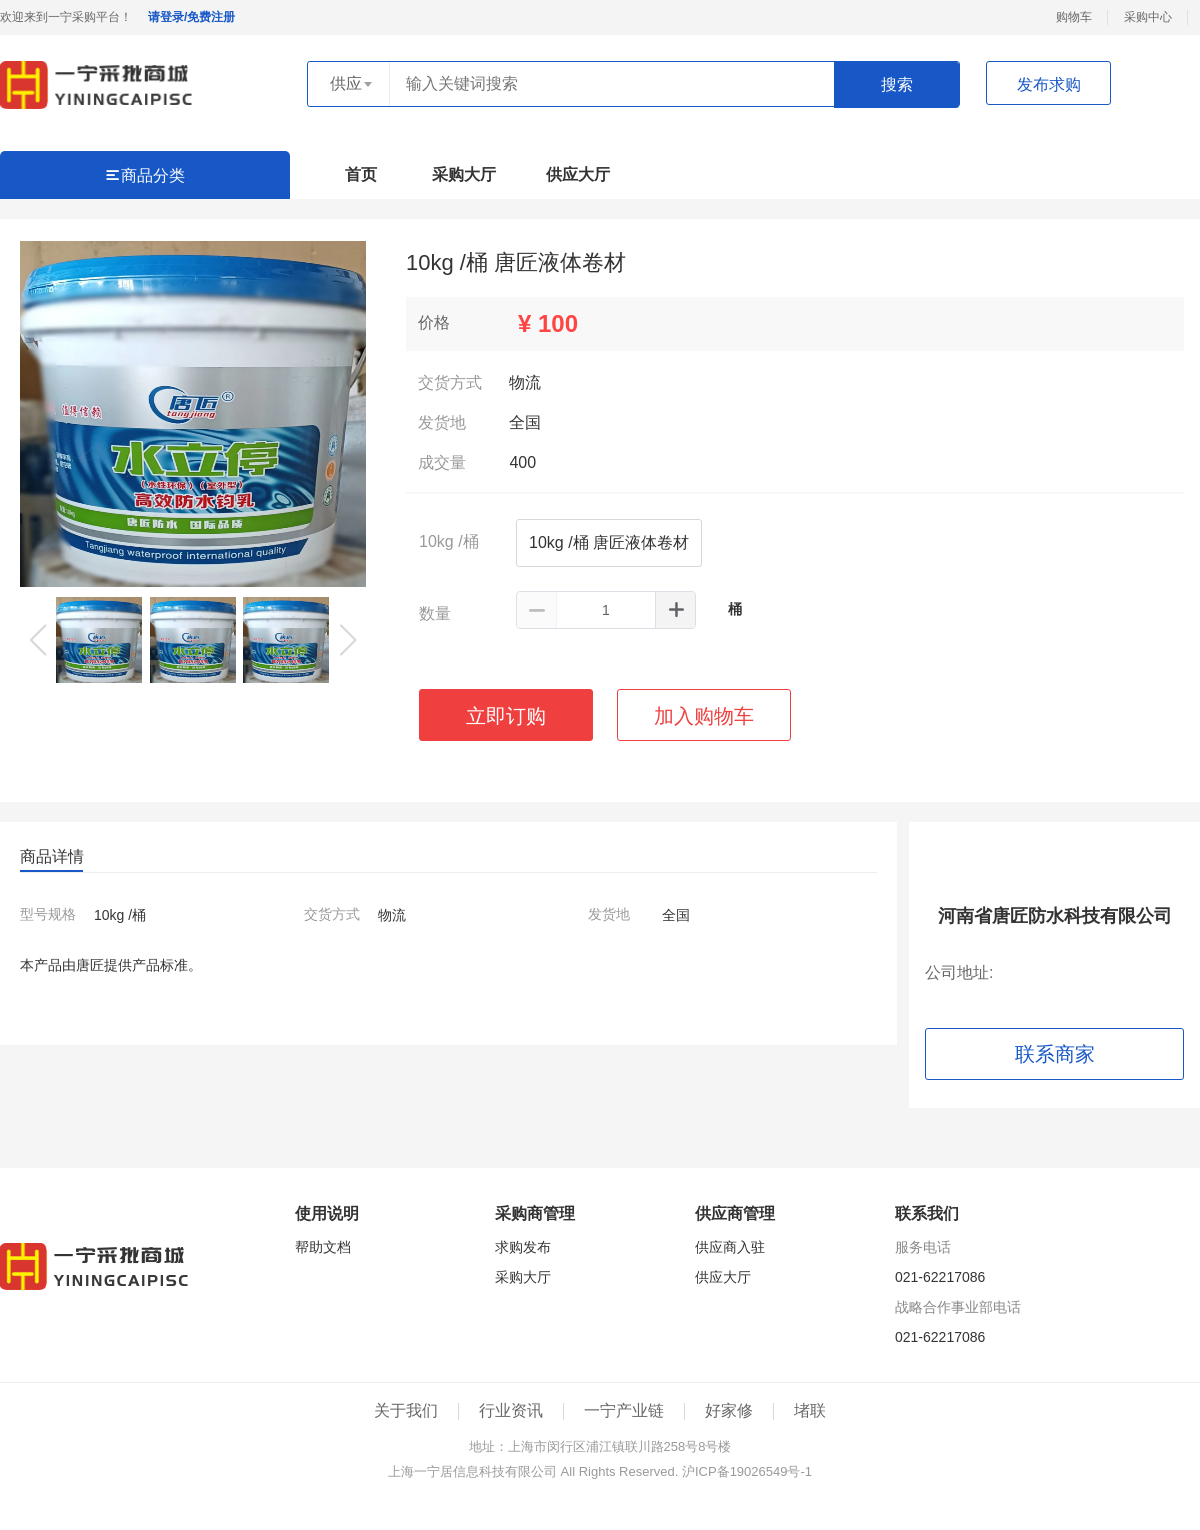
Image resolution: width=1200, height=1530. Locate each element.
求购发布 (523, 1247)
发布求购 (1049, 84)
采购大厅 (464, 174)
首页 (361, 174)
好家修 (729, 1410)
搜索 (897, 84)
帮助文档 (323, 1247)
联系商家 (1055, 1054)
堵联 (810, 1410)
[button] (348, 640)
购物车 (1074, 17)
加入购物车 (704, 716)
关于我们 (406, 1410)
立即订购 (506, 716)
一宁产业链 (624, 1410)
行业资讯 (511, 1410)
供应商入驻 (730, 1247)
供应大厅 (578, 174)
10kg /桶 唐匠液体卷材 (609, 542)
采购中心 (1148, 17)
